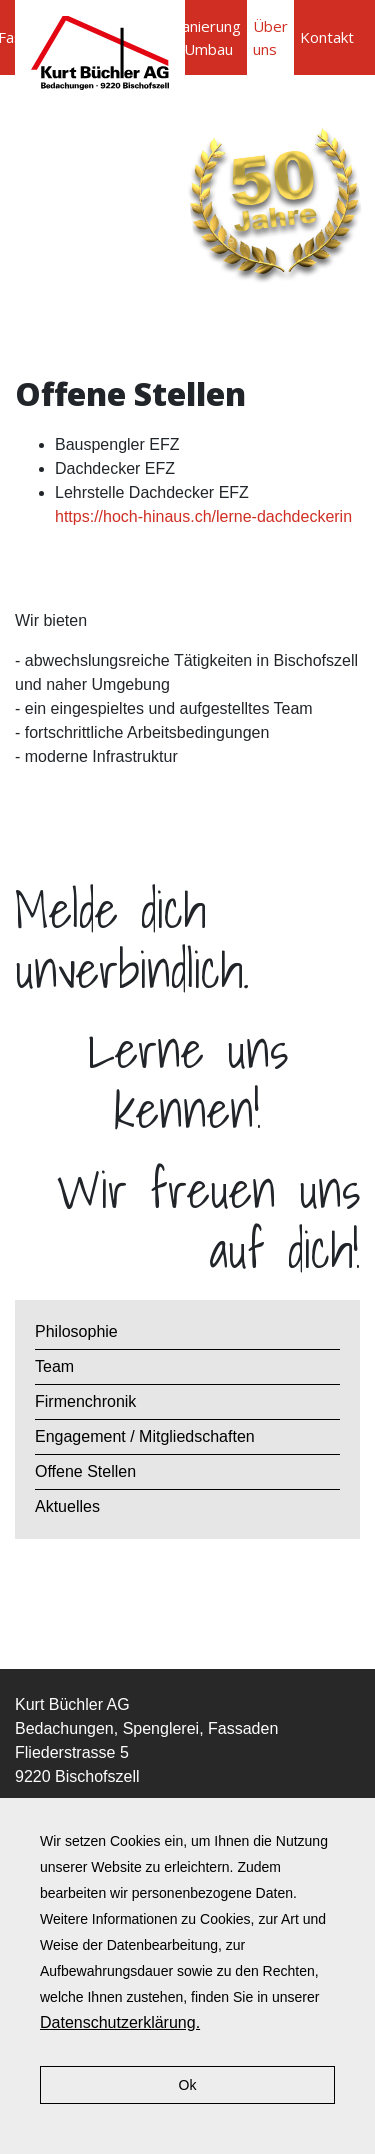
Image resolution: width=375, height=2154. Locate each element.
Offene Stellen (85, 1471)
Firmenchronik (85, 1401)
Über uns (270, 37)
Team (54, 1366)
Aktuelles (67, 1506)
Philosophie (76, 1331)
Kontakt (327, 37)
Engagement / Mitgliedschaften (145, 1436)
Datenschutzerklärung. (120, 2022)
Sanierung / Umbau (207, 37)
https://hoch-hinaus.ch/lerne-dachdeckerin (203, 516)
